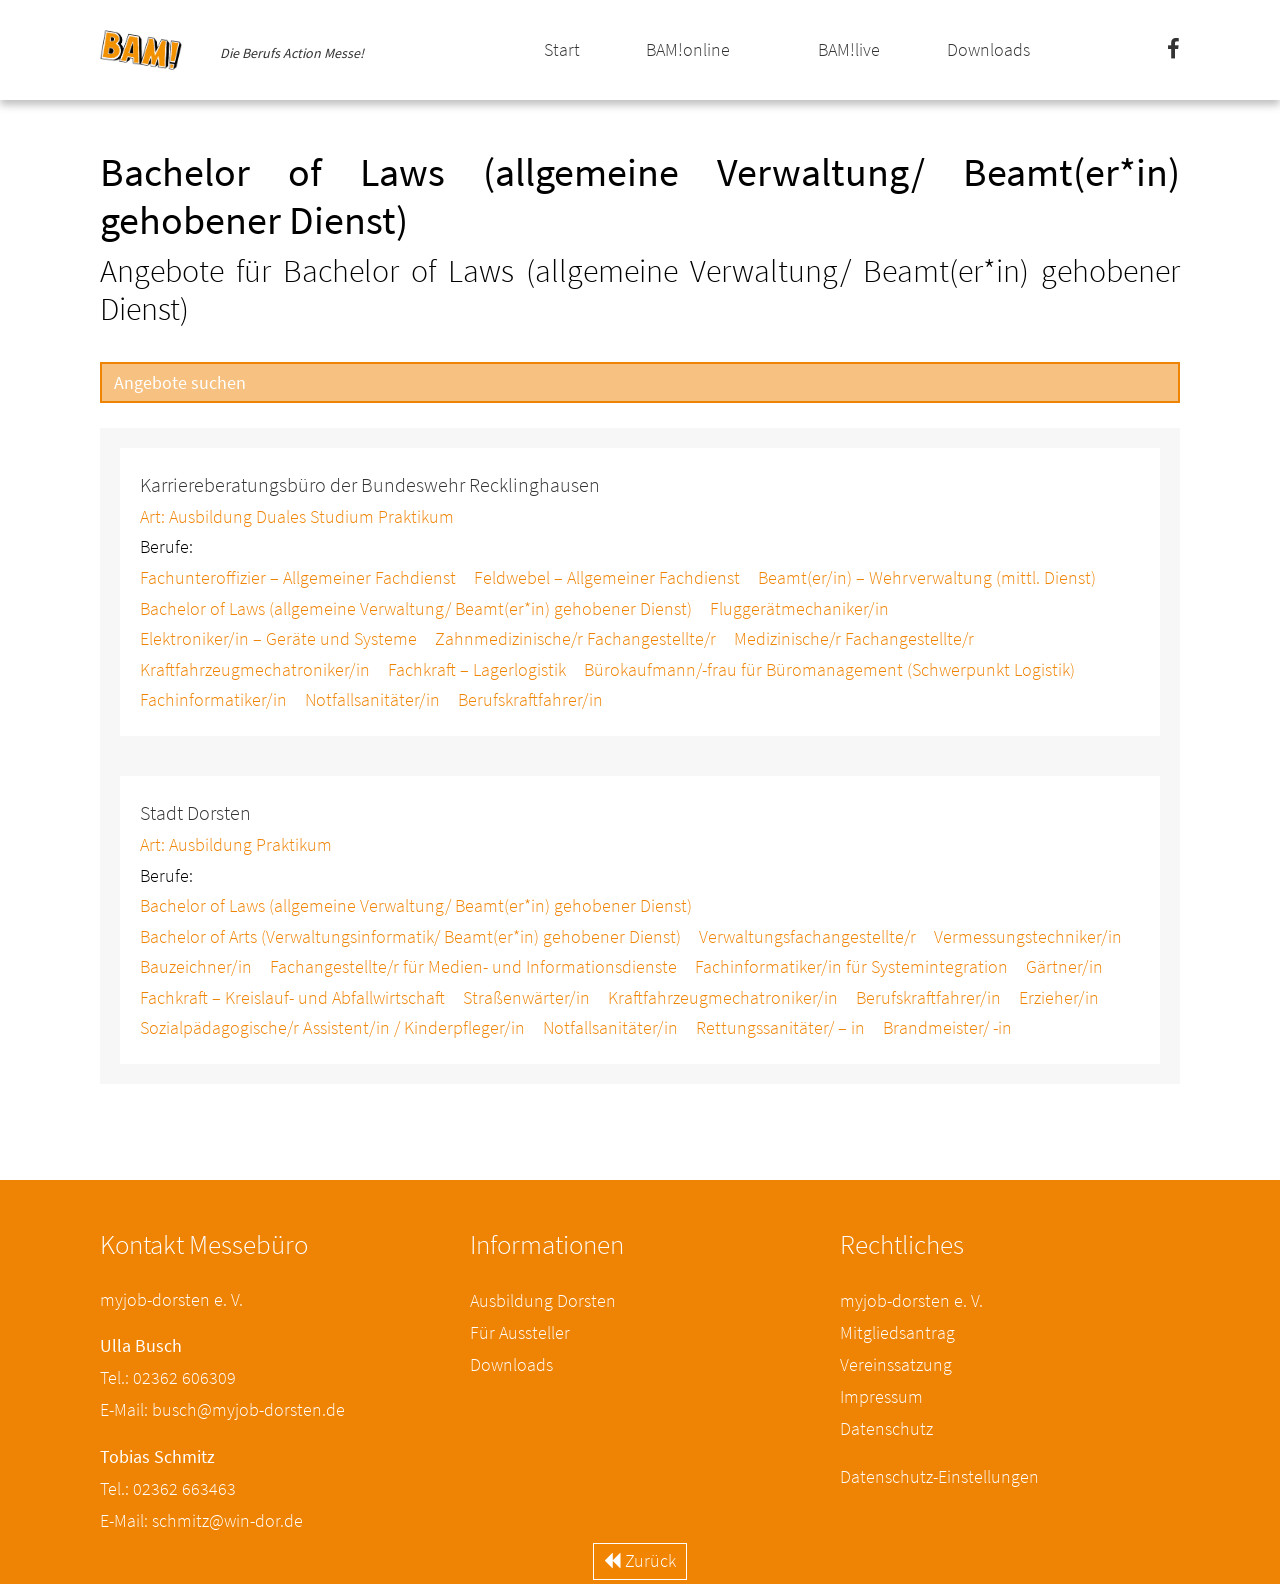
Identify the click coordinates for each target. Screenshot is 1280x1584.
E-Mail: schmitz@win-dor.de (201, 1520)
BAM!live (849, 49)
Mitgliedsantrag (897, 1332)
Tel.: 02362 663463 (168, 1488)
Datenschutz (886, 1428)
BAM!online (688, 49)
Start (562, 49)
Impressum (881, 1396)
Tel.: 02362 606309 (168, 1377)
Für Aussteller (520, 1332)
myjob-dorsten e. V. (911, 1300)
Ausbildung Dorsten (543, 1300)
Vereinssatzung (896, 1364)
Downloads (988, 49)
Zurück (640, 1560)
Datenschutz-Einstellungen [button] (939, 1476)
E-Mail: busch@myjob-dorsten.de (222, 1409)
